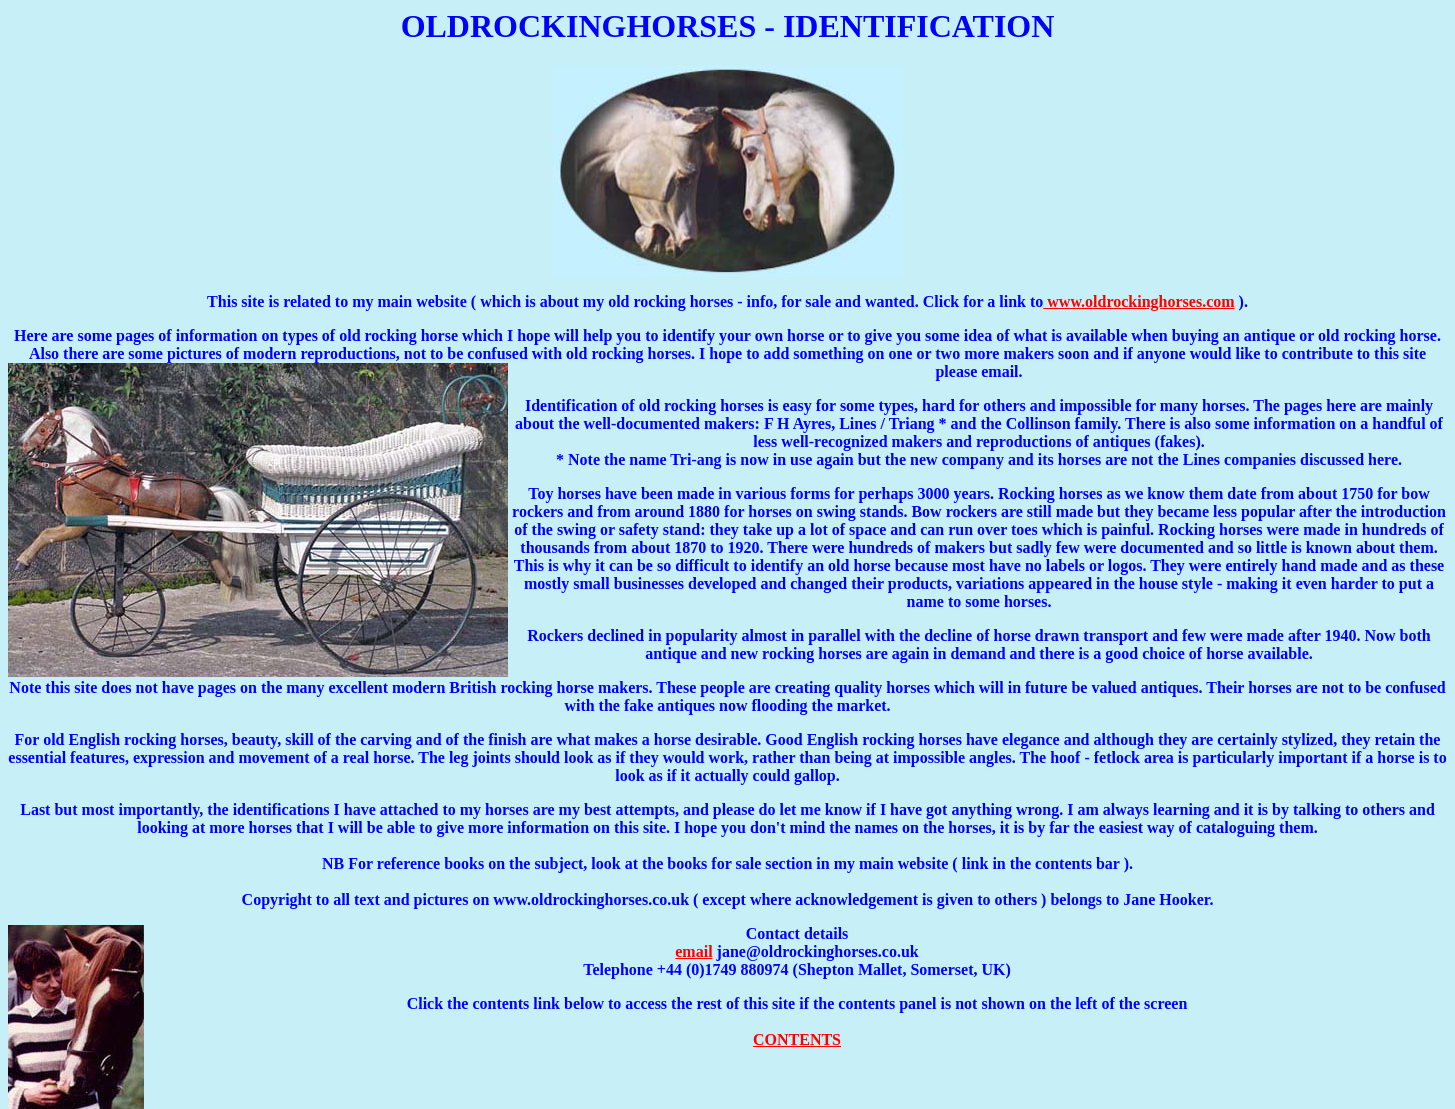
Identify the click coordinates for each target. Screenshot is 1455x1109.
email (693, 951)
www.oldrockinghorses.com (1138, 301)
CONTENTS (797, 1039)
